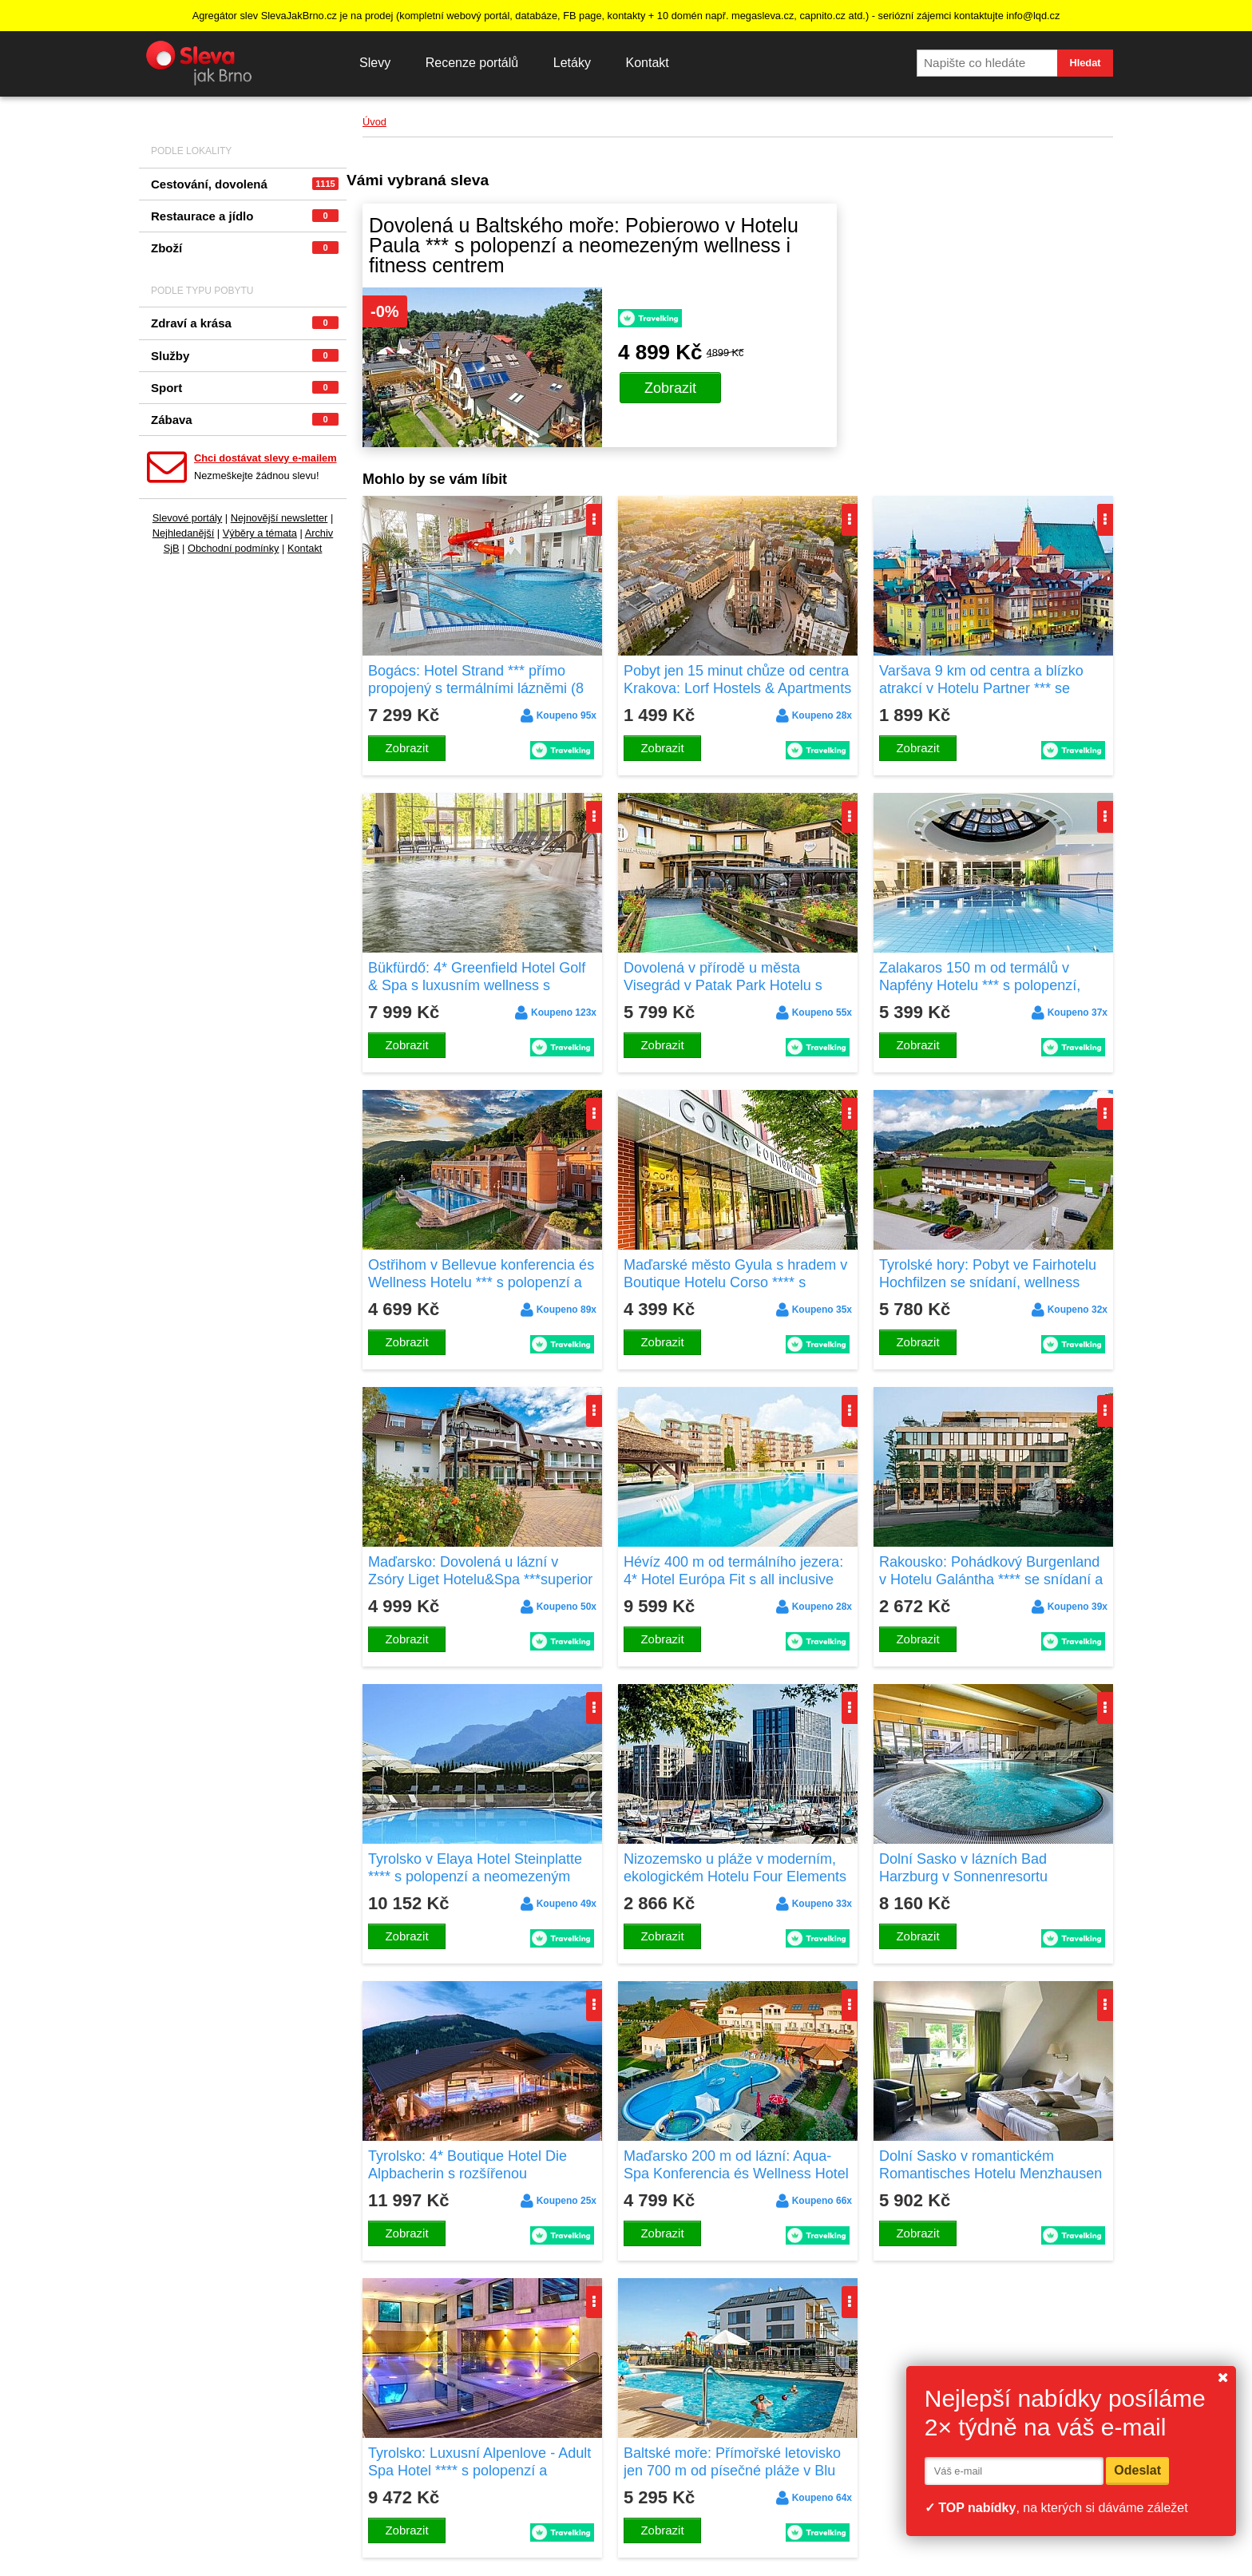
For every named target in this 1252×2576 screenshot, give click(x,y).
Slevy (374, 62)
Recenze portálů (472, 62)
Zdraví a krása (245, 323)
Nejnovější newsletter (279, 518)
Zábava (245, 419)
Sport (245, 387)
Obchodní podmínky (233, 548)
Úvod (374, 122)
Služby (245, 356)
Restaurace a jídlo (245, 216)
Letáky (572, 62)
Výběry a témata (260, 533)
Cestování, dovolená (245, 184)
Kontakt (646, 62)
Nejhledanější (184, 533)
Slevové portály (188, 518)
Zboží (245, 248)
